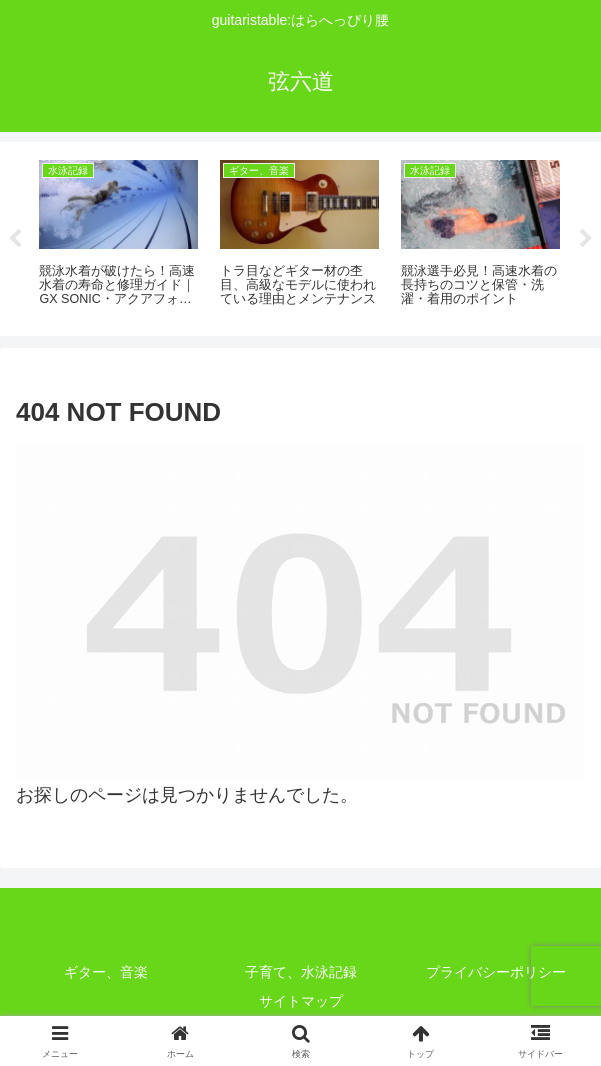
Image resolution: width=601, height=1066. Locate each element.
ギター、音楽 (106, 972)
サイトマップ (301, 1001)
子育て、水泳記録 (301, 972)
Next (586, 239)
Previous (15, 239)
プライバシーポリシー (496, 972)
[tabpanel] (118, 235)
